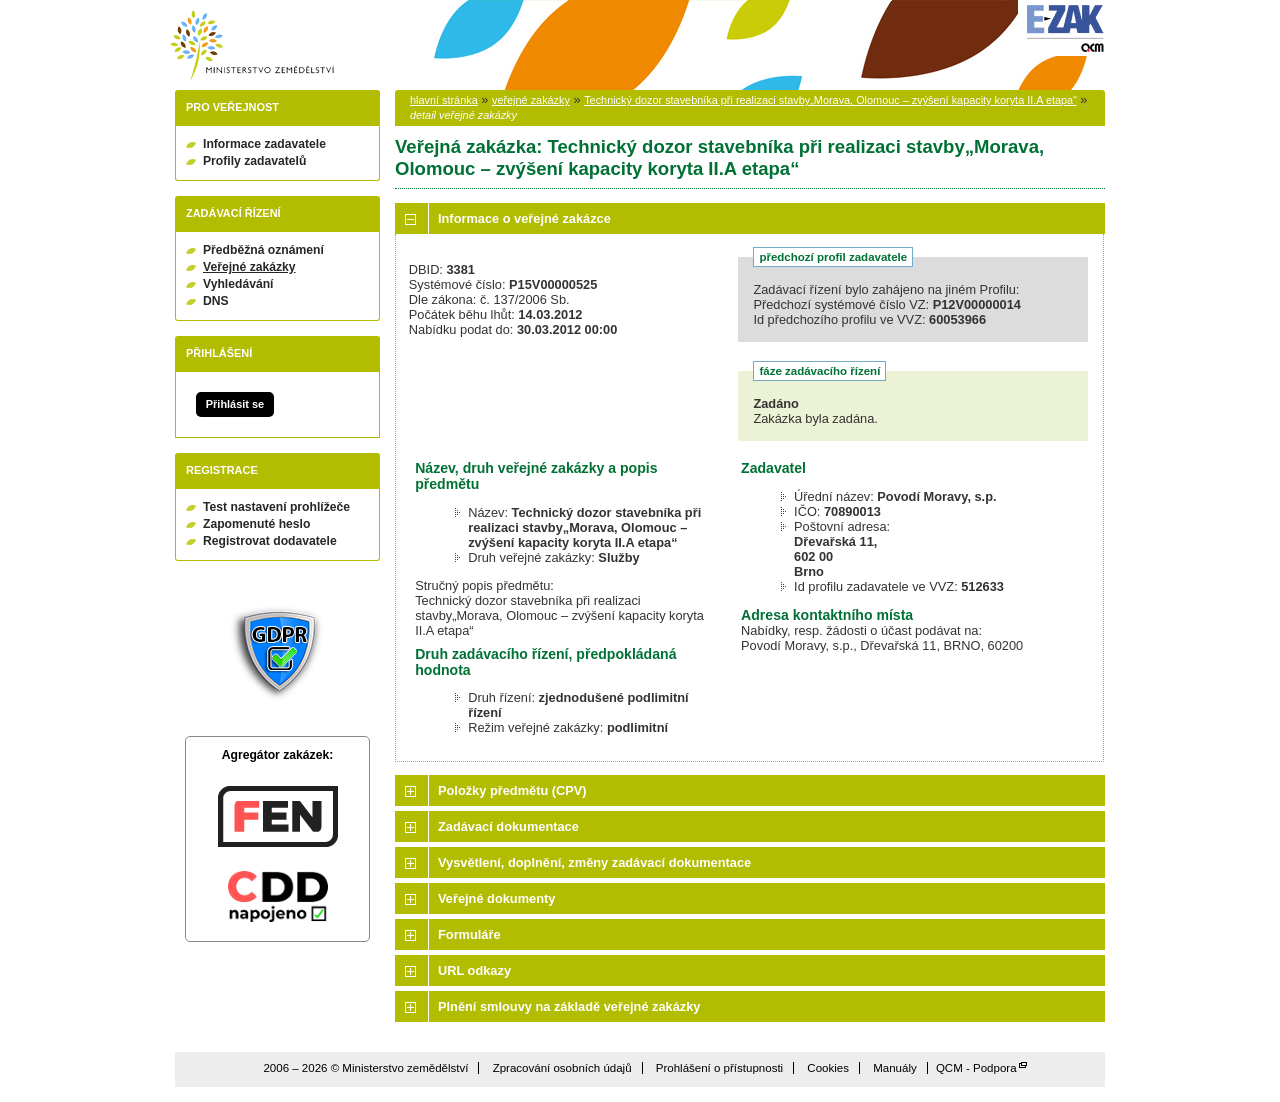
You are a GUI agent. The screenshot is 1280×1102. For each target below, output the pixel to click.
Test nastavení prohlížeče (276, 507)
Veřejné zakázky (249, 267)
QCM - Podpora (976, 1068)
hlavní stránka (444, 100)
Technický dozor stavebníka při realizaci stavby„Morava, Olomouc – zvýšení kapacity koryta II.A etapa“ (830, 100)
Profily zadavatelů (254, 161)
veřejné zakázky (531, 100)
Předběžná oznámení (263, 250)
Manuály (895, 1068)
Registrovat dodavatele (270, 541)
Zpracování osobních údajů (562, 1068)
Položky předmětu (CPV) (512, 790)
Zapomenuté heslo (256, 524)
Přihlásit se (235, 404)
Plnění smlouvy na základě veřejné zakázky (569, 1006)
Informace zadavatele (264, 144)
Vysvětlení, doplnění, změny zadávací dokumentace (594, 862)
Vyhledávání (238, 284)
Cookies (828, 1068)
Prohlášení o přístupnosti (719, 1068)
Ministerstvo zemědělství (252, 45)
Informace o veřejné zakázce (524, 218)
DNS (216, 301)
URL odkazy (474, 970)
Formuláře (469, 934)
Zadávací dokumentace (508, 826)
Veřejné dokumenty (496, 898)
